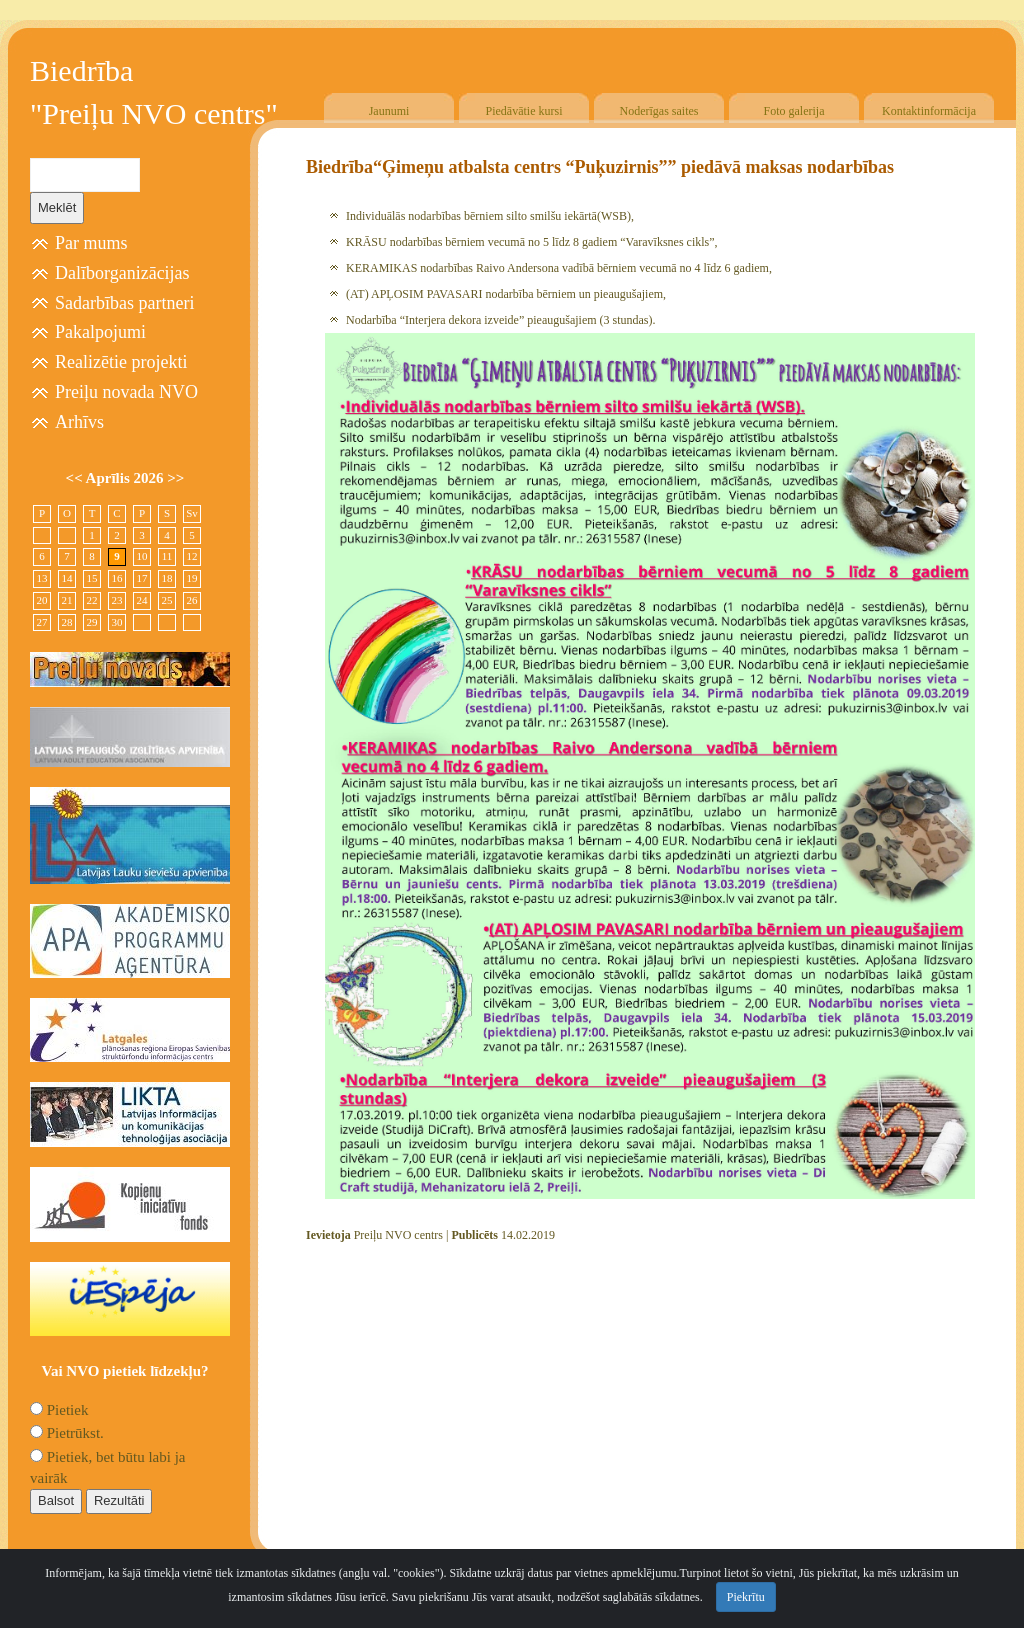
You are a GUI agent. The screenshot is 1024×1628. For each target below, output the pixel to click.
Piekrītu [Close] (746, 1597)
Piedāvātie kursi (524, 111)
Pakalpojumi (100, 332)
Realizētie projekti (121, 362)
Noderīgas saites (659, 111)
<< (76, 478)
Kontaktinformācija (929, 111)
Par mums (91, 243)
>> (175, 478)
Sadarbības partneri (124, 303)
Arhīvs (79, 422)
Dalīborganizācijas (122, 273)
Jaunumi (389, 111)
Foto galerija (794, 111)
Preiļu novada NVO (126, 392)
